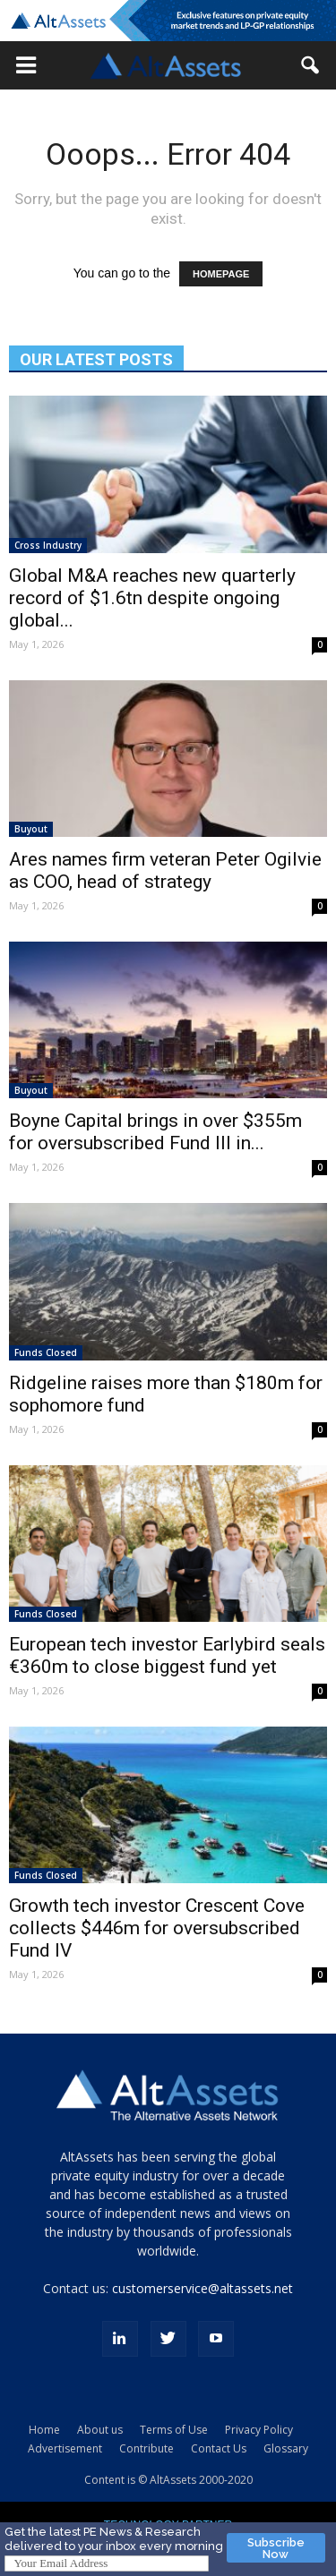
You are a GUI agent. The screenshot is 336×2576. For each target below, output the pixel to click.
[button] (26, 65)
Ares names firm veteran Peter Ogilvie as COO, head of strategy (165, 870)
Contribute (146, 2448)
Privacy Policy (259, 2429)
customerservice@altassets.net (202, 2288)
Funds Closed (45, 1352)
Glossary (285, 2448)
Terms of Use (174, 2429)
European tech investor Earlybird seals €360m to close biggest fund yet (167, 1655)
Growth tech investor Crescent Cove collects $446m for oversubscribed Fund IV (157, 1928)
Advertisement (65, 2448)
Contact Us (218, 2448)
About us (100, 2429)
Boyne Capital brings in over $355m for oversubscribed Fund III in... (155, 1132)
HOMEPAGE (221, 274)
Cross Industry (48, 545)
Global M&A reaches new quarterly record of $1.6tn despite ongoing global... (152, 598)
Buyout (30, 829)
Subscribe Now (276, 2548)
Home (44, 2429)
